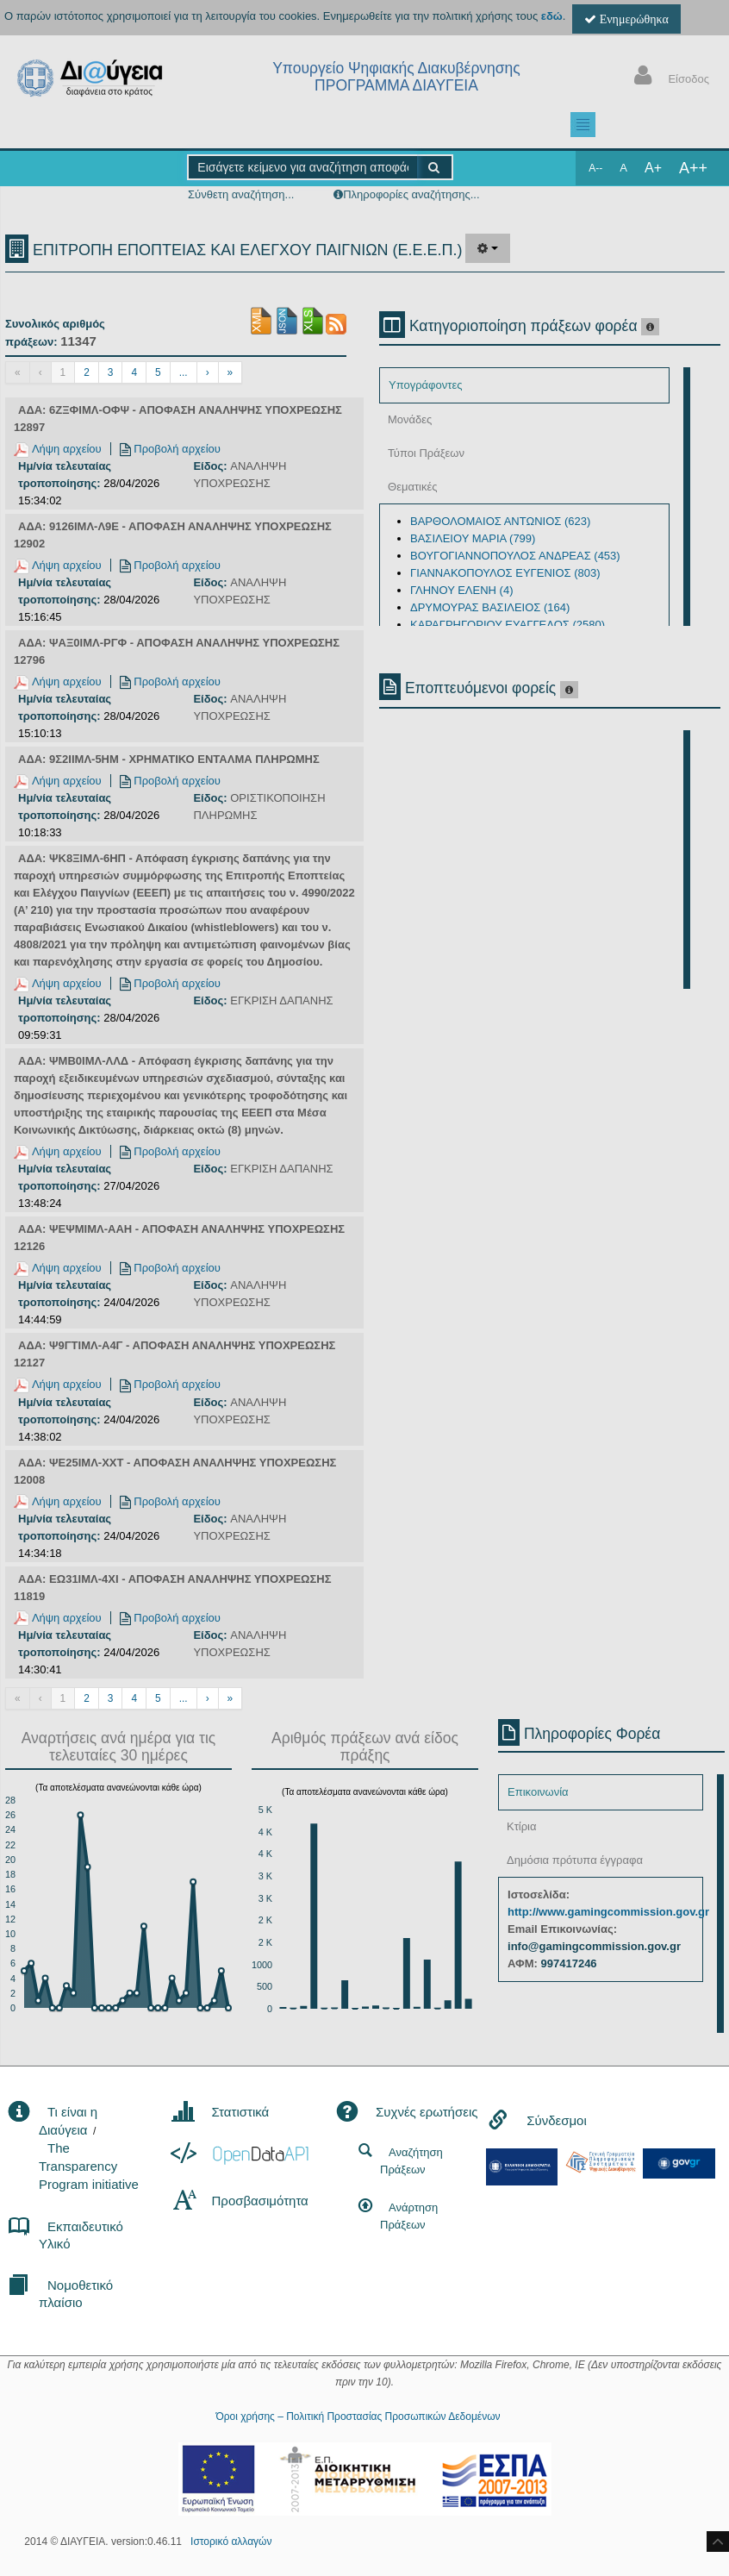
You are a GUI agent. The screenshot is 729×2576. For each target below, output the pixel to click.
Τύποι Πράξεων (426, 453)
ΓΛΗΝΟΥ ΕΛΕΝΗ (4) (461, 590)
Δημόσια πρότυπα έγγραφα (575, 1860)
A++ (693, 168)
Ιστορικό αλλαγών (230, 2541)
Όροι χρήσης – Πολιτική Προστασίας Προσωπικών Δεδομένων (357, 2416)
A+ (653, 167)
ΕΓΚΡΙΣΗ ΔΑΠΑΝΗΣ (281, 1000)
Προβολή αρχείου (170, 448)
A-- (595, 168)
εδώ (552, 15)
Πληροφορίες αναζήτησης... (411, 194)
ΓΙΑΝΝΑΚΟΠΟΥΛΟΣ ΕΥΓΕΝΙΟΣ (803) (505, 572)
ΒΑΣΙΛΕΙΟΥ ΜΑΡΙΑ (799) (472, 538)
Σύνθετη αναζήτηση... (241, 194)
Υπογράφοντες (425, 384)
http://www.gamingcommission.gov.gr (608, 1911)
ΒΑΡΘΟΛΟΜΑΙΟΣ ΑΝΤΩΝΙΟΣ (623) (500, 521)
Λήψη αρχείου (58, 448)
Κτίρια (522, 1826)
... (183, 372)
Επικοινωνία (538, 1791)
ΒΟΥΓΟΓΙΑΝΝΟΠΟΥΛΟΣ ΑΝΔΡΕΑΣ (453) (515, 555)
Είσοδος (667, 77)
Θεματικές (413, 486)
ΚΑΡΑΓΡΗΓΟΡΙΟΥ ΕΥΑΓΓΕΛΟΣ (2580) (507, 624)
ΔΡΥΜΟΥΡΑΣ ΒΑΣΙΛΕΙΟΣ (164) (490, 607)
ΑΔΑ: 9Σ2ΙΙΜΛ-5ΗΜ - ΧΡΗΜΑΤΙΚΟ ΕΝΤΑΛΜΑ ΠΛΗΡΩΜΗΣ (169, 759)
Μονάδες (410, 419)
